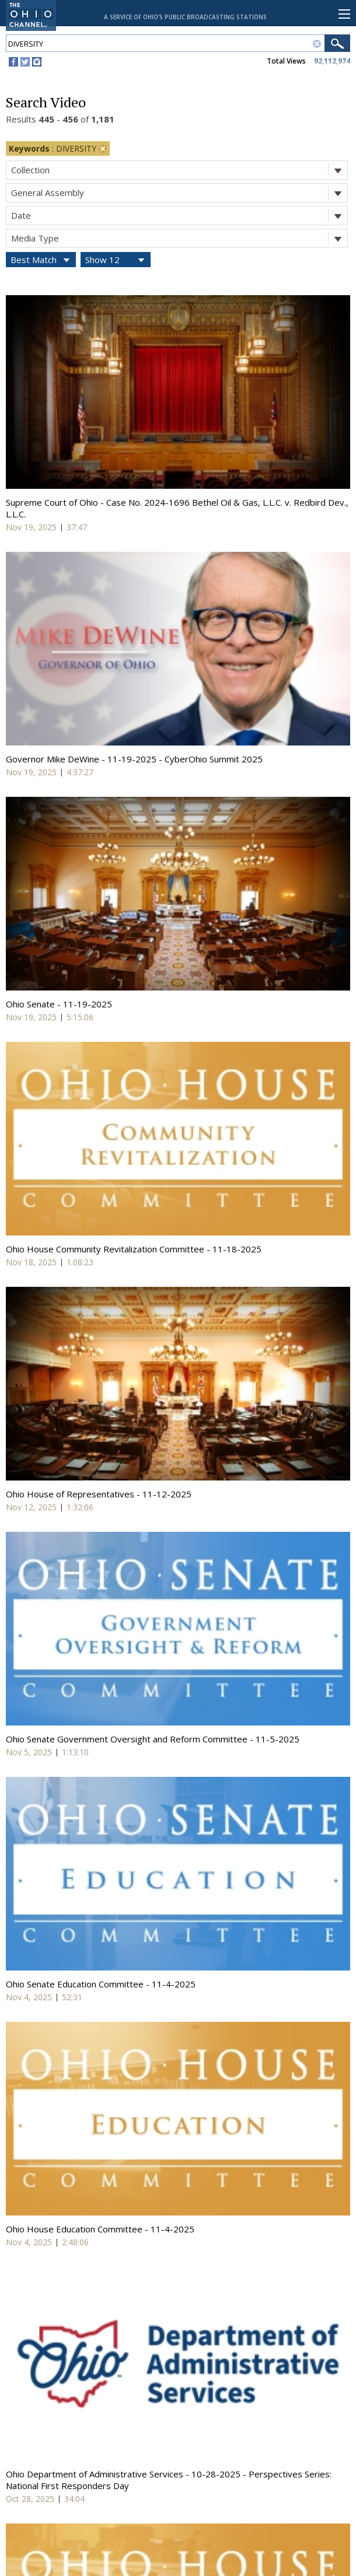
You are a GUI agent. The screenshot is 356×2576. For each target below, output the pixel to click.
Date (179, 215)
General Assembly (179, 193)
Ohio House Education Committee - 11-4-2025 (100, 2229)
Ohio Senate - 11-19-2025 (59, 1004)
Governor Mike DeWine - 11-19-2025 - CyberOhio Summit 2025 (134, 759)
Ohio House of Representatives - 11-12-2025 (98, 1494)
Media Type (179, 238)
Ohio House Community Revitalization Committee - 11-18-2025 (133, 1249)
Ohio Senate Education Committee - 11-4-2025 (101, 1984)
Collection (179, 170)
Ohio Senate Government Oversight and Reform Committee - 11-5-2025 (152, 1739)
